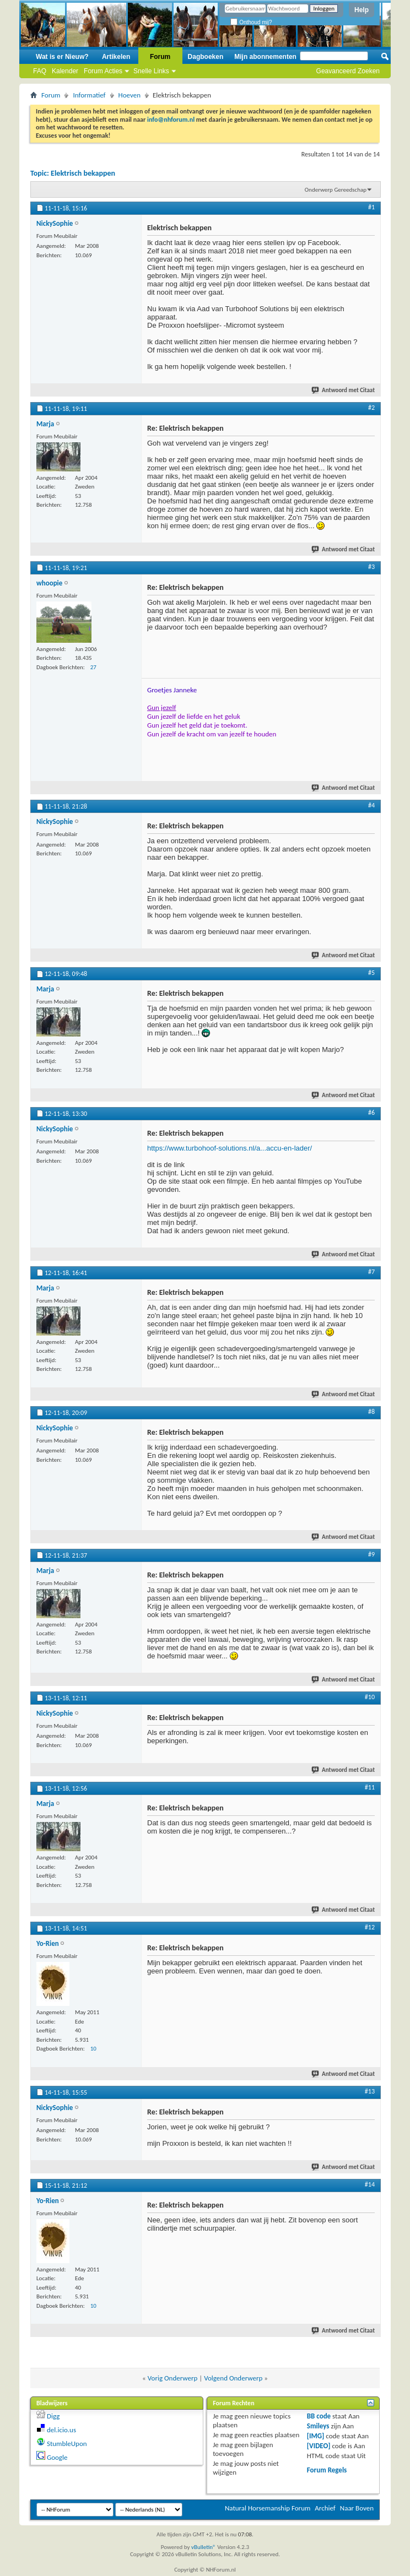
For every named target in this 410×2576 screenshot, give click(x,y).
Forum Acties (103, 71)
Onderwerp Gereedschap (335, 189)
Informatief (89, 95)
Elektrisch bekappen (83, 173)
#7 (371, 1272)
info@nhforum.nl (171, 119)
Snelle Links (151, 71)
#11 (370, 1787)
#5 (371, 973)
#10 (370, 1697)
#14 (370, 2184)
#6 (371, 1112)
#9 (371, 1554)
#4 (371, 805)
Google (57, 2457)
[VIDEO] (319, 2446)
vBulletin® (203, 2547)
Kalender (65, 71)
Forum (160, 57)
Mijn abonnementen (265, 57)
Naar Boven (357, 2508)
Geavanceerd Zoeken (348, 71)
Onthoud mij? (251, 22)
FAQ (39, 71)
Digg (53, 2416)
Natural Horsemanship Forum (267, 2508)
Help (361, 10)
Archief (325, 2508)
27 (93, 667)
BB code (319, 2416)
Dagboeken (206, 57)
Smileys (318, 2426)
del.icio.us (61, 2430)
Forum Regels (327, 2470)
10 (93, 2048)
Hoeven (129, 95)
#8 (371, 1412)
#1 (371, 207)
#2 (371, 407)
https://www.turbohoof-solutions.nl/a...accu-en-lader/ (229, 1148)
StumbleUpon (67, 2443)
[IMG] (316, 2436)
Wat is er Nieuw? (62, 57)
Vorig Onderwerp (173, 2378)
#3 (371, 567)
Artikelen (116, 57)
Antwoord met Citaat (343, 390)
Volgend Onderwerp (233, 2378)
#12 (370, 1927)
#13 (370, 2091)
